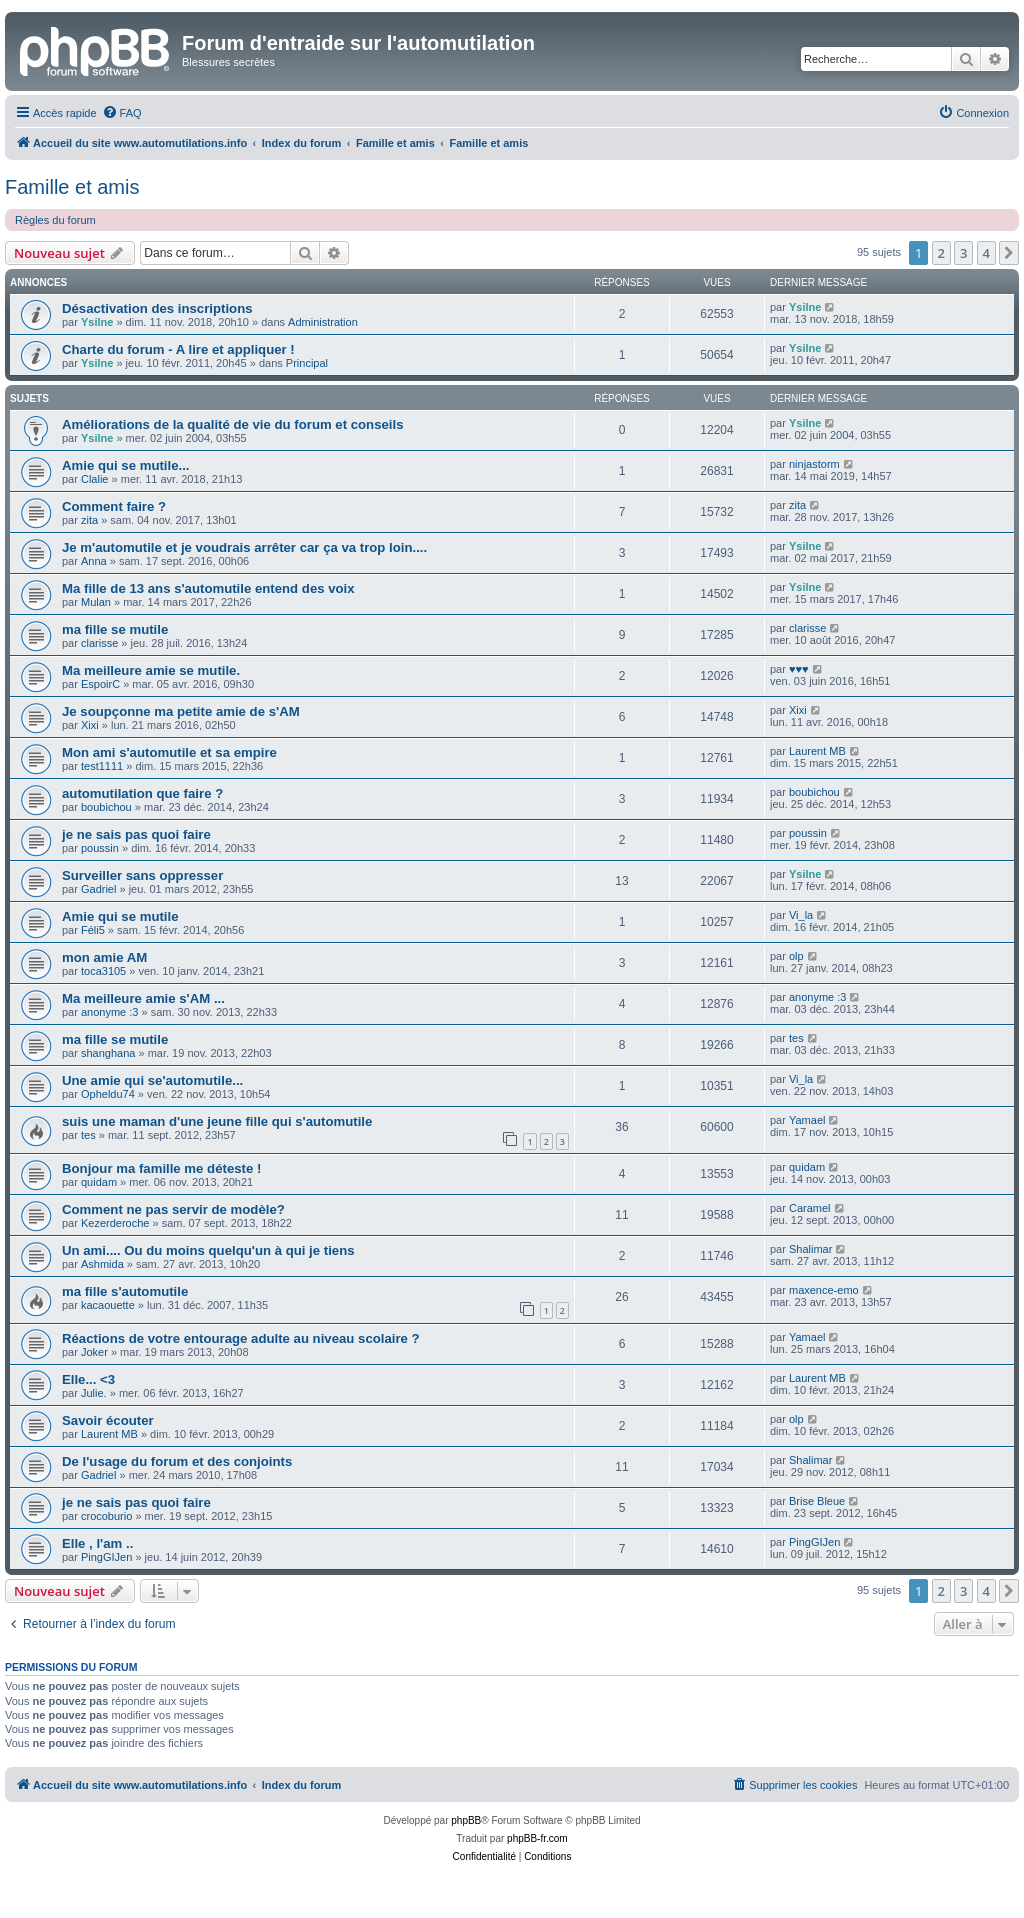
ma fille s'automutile (125, 1291)
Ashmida (102, 1264)
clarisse (99, 643)
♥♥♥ (799, 669)
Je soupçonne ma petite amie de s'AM (181, 711)
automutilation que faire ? (142, 793)
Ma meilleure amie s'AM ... (143, 998)
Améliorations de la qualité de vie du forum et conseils (233, 424)
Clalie (95, 479)
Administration (323, 322)
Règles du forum (55, 220)
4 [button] (986, 253)
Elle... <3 (88, 1379)
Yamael (807, 1120)
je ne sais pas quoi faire (136, 834)
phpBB (466, 1820)
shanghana (108, 1053)
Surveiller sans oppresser (142, 875)
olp (796, 956)
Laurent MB (817, 751)
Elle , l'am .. (97, 1543)
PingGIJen (106, 1557)
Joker (94, 1352)
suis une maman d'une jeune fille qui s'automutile (217, 1121)
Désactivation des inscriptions (157, 308)
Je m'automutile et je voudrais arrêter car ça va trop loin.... (244, 547)
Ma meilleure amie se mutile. (151, 670)
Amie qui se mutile (120, 916)
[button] (1009, 253)
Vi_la (801, 915)
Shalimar (810, 1249)
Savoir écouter (108, 1420)
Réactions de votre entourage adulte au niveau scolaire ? (241, 1338)
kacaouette (108, 1305)
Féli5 (93, 930)
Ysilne (97, 322)
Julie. (94, 1393)
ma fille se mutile (115, 629)
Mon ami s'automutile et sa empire (169, 752)
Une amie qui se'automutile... (152, 1080)
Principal (307, 363)
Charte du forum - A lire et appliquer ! (178, 349)
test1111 (102, 766)
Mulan (96, 602)
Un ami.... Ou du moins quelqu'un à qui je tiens (208, 1250)
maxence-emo (824, 1290)
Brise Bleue (817, 1501)
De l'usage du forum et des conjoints (177, 1461)
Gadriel (98, 889)
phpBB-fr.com (537, 1838)
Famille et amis (72, 187)
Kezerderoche (115, 1223)
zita (89, 520)
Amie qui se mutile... (126, 465)
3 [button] (963, 253)
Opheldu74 (108, 1094)
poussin (100, 848)
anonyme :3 (109, 1012)
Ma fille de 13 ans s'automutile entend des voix (208, 588)
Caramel (810, 1208)
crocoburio (106, 1516)
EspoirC (100, 684)
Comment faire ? (114, 506)
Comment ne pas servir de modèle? (173, 1209)
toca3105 (103, 971)
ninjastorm (814, 464)
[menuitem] (122, 113)
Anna (94, 561)
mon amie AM (104, 957)
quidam (99, 1182)
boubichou (106, 807)
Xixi (90, 725)
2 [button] (941, 253)
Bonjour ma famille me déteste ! (161, 1168)
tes (796, 1038)
